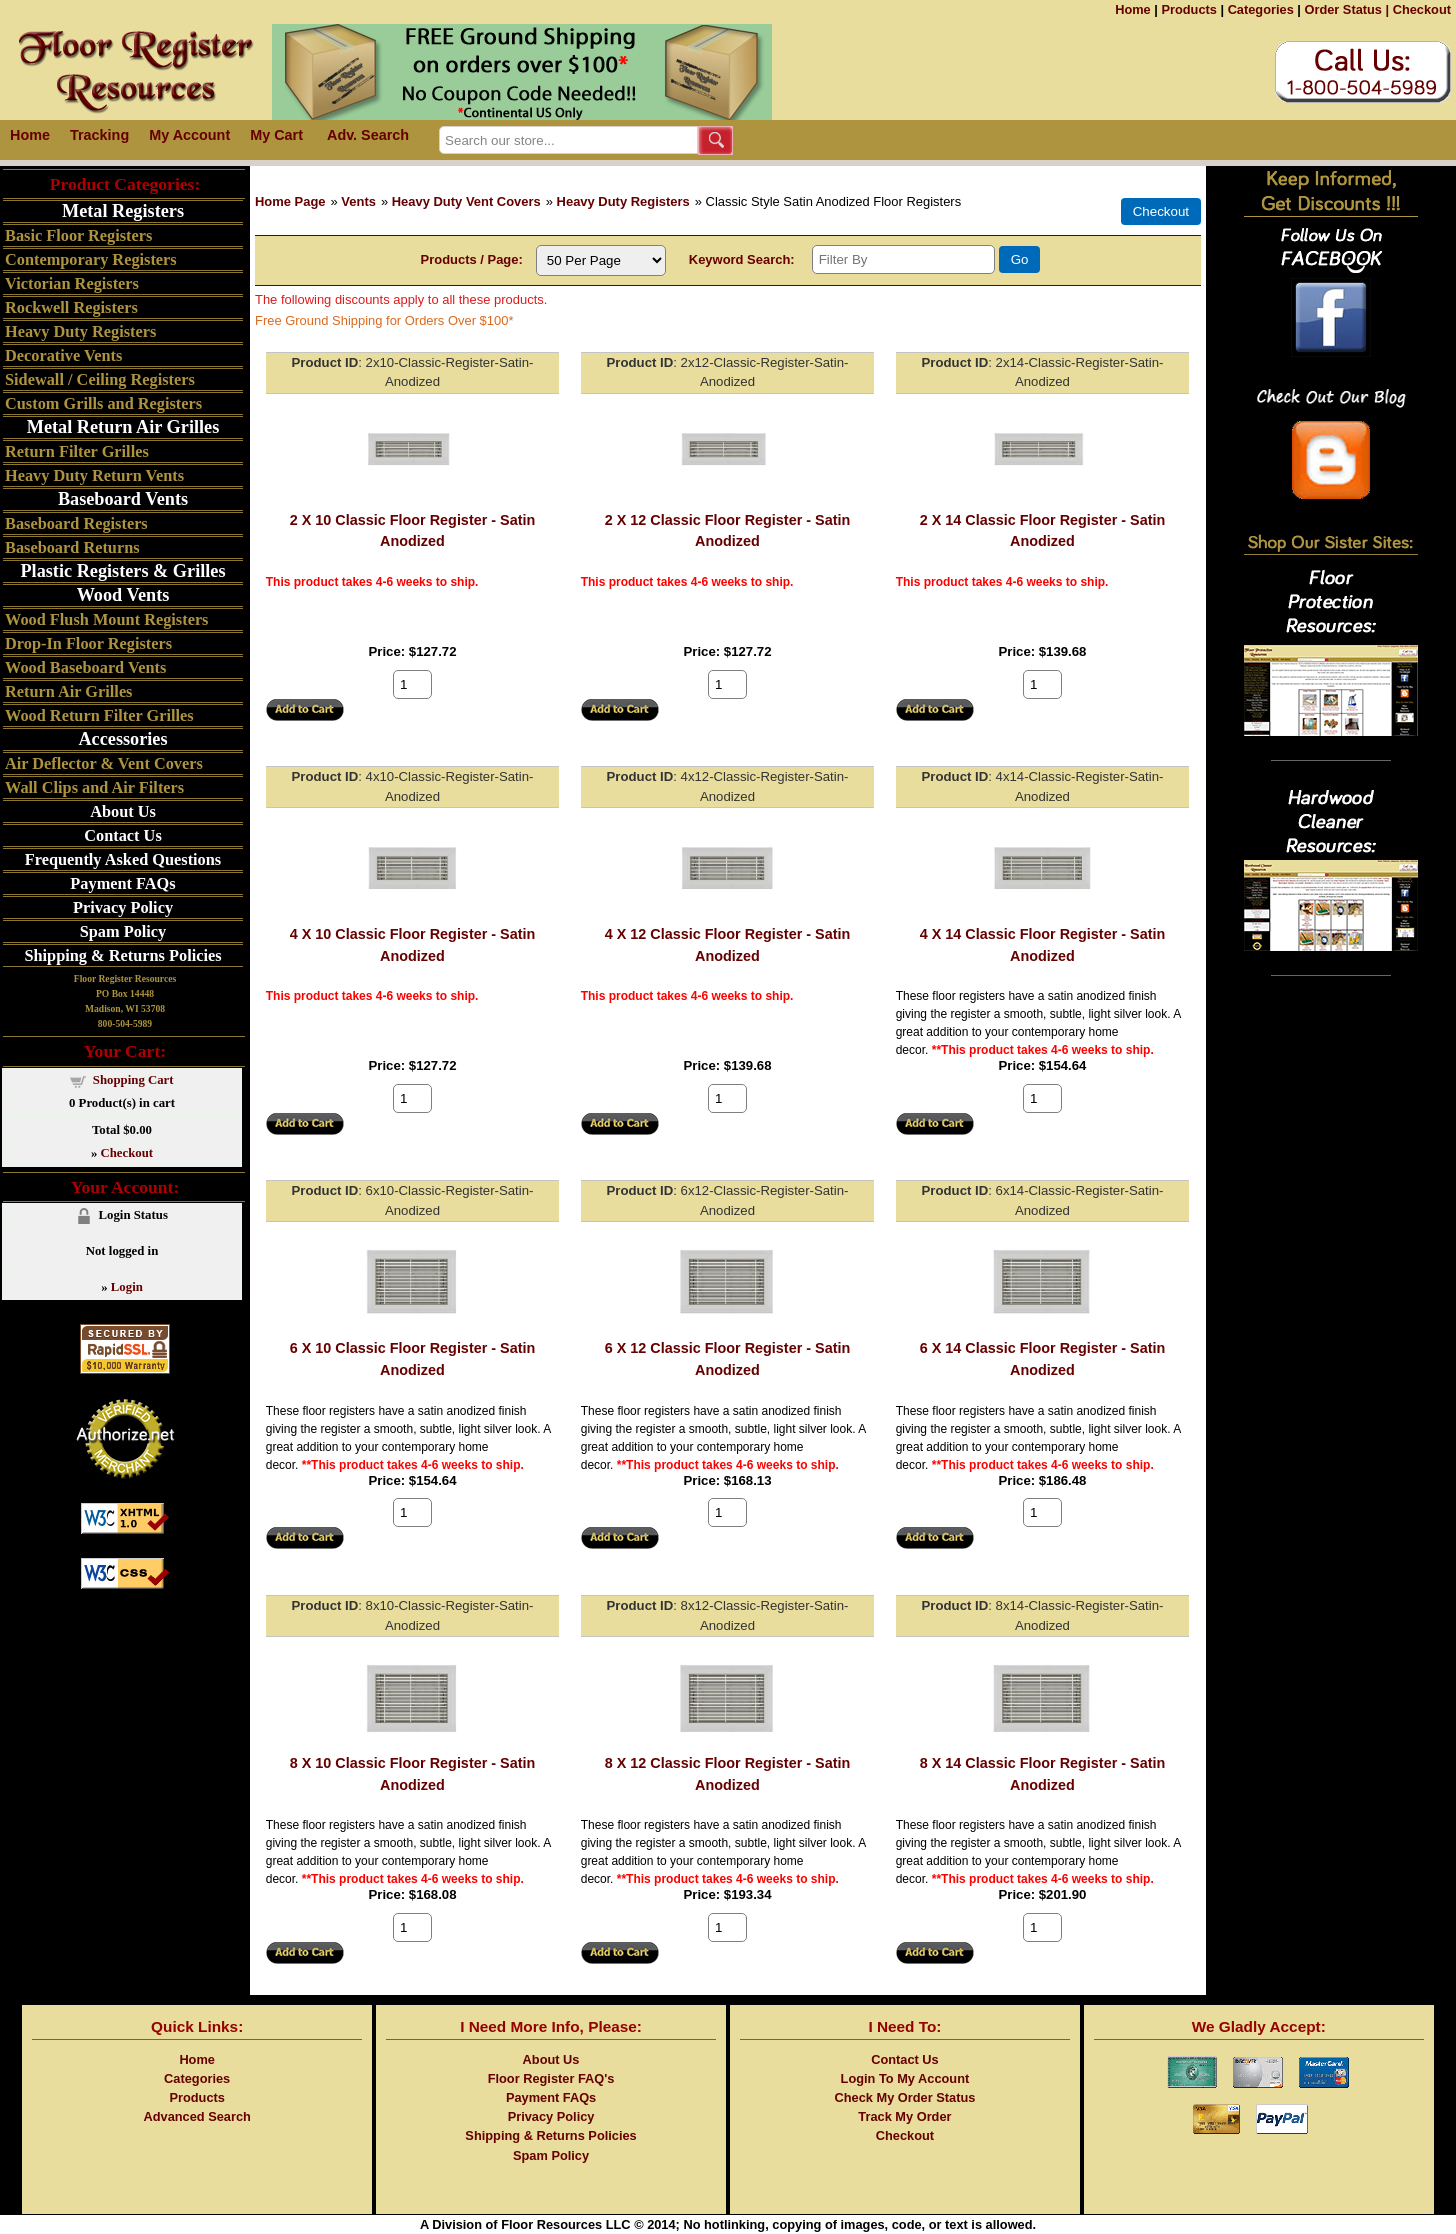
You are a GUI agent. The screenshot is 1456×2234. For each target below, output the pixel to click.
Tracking (99, 135)
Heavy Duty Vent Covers (466, 201)
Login (127, 1287)
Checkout (1422, 9)
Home (1133, 9)
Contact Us (122, 835)
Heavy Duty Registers (623, 201)
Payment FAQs (122, 883)
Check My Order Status (905, 2097)
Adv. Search (368, 135)
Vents (358, 201)
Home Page (290, 201)
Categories (1261, 9)
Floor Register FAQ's (551, 2078)
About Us (123, 811)
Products (1188, 9)
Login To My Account (905, 2078)
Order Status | (1346, 9)
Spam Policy (123, 931)
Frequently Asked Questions (123, 859)
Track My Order (904, 2116)
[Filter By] (903, 259)
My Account (189, 135)
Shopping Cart (133, 1080)
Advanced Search (196, 2116)
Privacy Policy (123, 907)
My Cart (276, 135)
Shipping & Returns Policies (122, 955)
